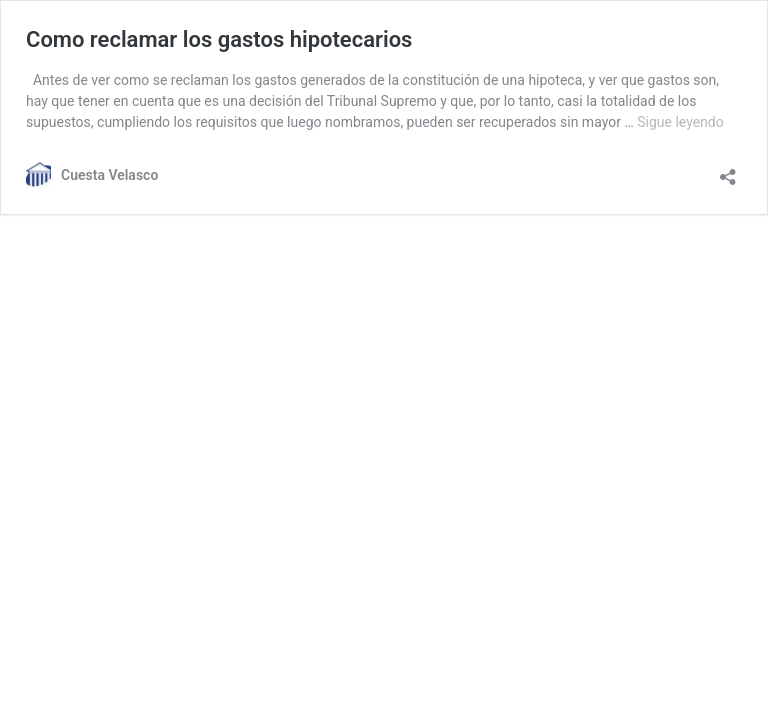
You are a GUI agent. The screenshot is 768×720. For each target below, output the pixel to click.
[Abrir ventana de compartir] (728, 170)
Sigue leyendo (680, 122)
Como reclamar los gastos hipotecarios (219, 39)
